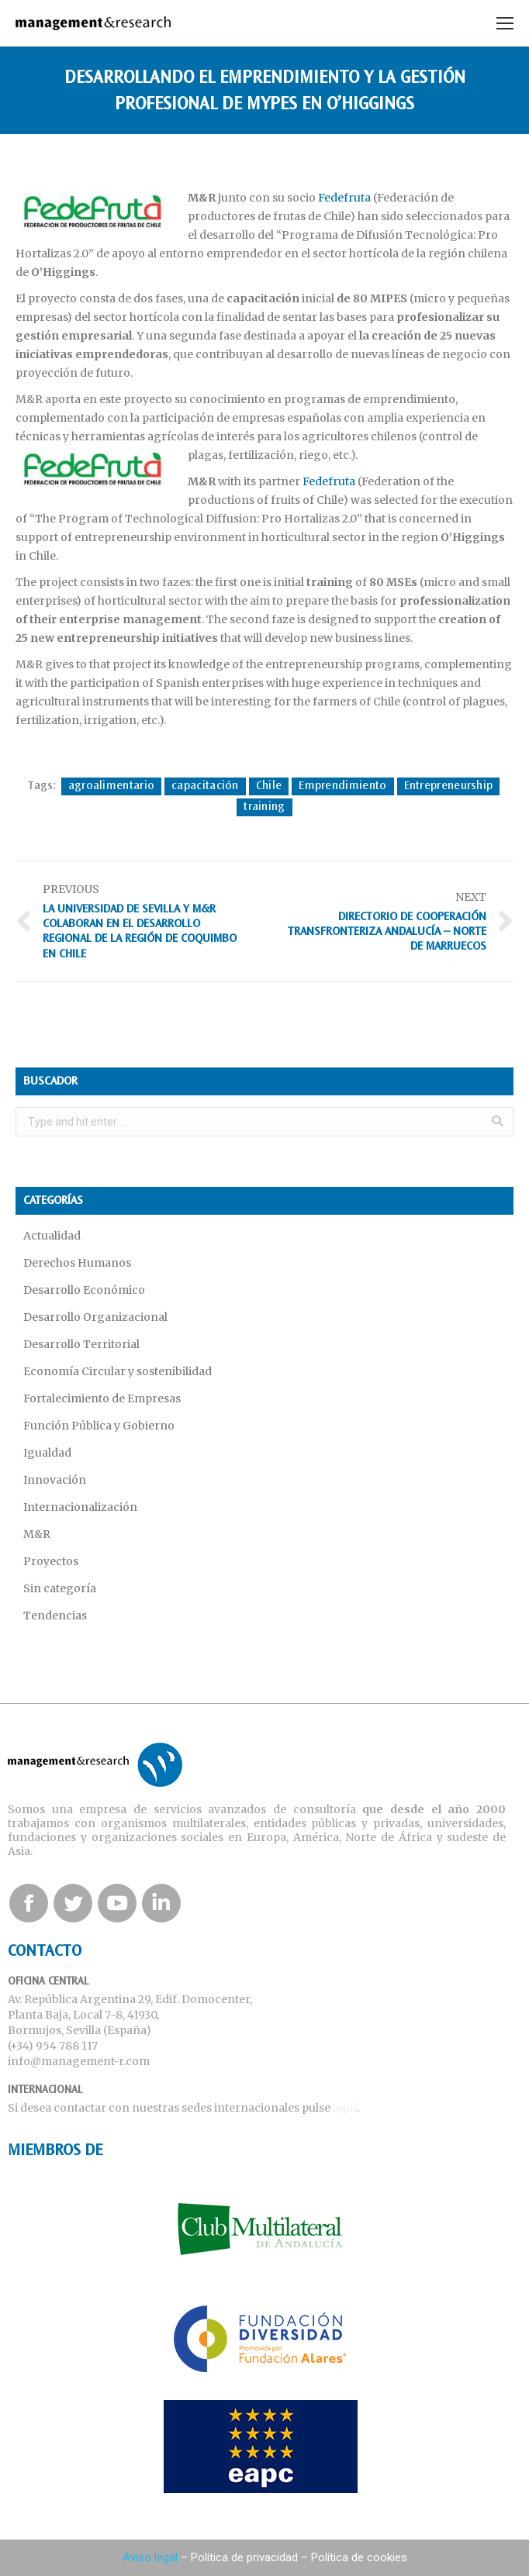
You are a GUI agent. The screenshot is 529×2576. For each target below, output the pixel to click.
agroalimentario (111, 786)
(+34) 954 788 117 (53, 2046)
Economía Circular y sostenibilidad (117, 1371)
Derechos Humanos (77, 1263)
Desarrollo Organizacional (95, 1317)
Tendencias (55, 1616)
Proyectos (50, 1561)
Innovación (54, 1480)
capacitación (205, 786)
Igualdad (47, 1453)
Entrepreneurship (448, 786)
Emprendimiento (342, 786)
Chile (269, 786)
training (264, 807)
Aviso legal (150, 2557)
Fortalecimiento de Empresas (102, 1398)
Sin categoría (59, 1588)
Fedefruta (344, 198)
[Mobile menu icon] (504, 23)
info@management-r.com (79, 2061)
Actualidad (52, 1236)
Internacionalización (80, 1507)
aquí (345, 2108)
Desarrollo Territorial (81, 1344)
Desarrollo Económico (84, 1290)
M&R (36, 1534)
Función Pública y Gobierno (99, 1426)
